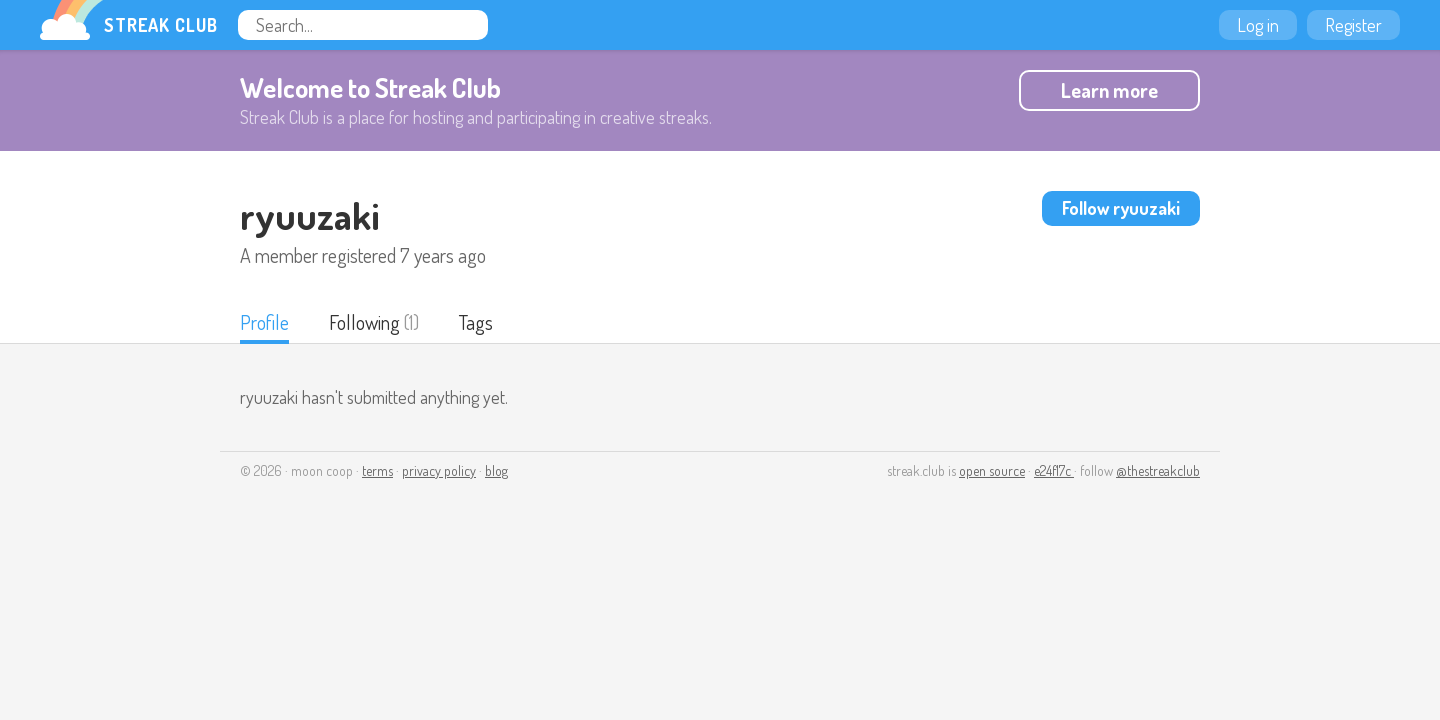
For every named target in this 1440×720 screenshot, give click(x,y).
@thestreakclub (1158, 470)
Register (1353, 25)
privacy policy (439, 470)
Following (364, 322)
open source (992, 470)
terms (377, 470)
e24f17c (1054, 470)
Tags (476, 322)
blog (496, 470)
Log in (1258, 25)
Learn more (1109, 90)
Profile (264, 322)
